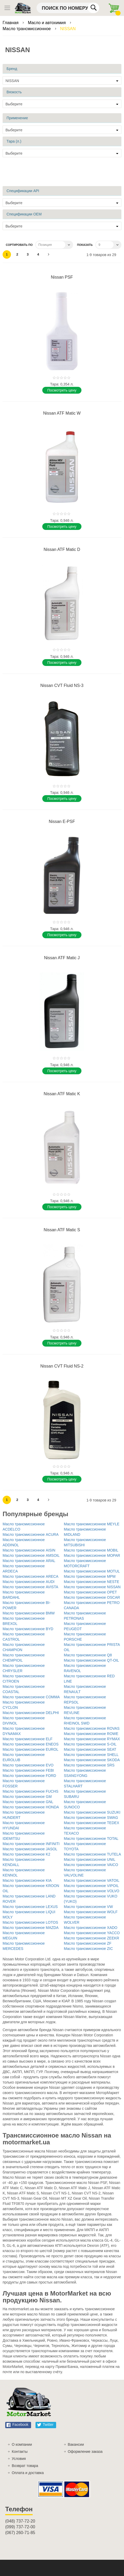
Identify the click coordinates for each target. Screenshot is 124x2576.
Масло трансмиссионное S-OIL (90, 1744)
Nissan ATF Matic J (62, 958)
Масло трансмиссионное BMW (29, 1613)
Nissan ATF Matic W (62, 413)
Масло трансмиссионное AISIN (29, 1550)
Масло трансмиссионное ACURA (30, 1534)
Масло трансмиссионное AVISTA (30, 1587)
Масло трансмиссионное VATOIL (92, 1880)
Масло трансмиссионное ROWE (91, 1734)
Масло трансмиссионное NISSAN (92, 1587)
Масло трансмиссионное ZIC (88, 1948)
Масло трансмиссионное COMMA (31, 1697)
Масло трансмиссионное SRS (89, 1765)
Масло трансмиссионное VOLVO (92, 1891)
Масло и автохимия (47, 22)
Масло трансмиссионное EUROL (30, 1749)
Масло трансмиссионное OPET (90, 1592)
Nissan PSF (62, 277)
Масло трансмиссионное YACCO (92, 1933)
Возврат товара (25, 2466)
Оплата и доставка (28, 2473)
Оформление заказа (85, 2451)
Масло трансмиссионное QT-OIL (91, 1660)
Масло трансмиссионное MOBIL (91, 1550)
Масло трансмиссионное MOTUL (92, 1571)
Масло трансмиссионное (27, 28)
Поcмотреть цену (61, 390)
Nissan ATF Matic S (62, 1230)
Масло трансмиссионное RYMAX (92, 1739)
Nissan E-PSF (62, 821)
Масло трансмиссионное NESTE (91, 1582)
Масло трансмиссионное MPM (90, 1576)
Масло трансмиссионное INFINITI (31, 1844)
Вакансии (76, 2444)
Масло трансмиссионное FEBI (28, 1770)
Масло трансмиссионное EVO (28, 1765)
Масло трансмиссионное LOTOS (30, 1922)
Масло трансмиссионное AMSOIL (31, 1555)
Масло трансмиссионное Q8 (88, 1655)
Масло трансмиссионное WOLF (91, 1912)
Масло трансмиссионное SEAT (90, 1749)
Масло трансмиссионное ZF (87, 1943)
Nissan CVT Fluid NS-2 (61, 1366)
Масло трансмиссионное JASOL (30, 1849)
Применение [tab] (17, 118)
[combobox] (68, 8)
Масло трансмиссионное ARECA (30, 1576)
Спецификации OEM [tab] (24, 214)
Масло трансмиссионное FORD (29, 1776)
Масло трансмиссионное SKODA (92, 1760)
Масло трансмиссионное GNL (28, 1802)
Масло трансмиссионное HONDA (31, 1807)
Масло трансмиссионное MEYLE (92, 1524)
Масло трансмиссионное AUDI (29, 1582)
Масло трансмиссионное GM (27, 1796)
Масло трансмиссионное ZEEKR (91, 1938)
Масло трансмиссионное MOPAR (92, 1555)
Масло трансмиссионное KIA (27, 1880)
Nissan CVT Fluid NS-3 (61, 685)
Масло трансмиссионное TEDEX (91, 1823)
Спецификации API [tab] (23, 191)
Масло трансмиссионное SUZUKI (92, 1812)
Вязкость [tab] (14, 92)
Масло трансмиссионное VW (88, 1907)
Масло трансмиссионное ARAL (29, 1561)
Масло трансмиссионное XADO (90, 1928)
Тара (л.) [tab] (14, 141)
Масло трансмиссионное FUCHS (30, 1791)
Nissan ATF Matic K (62, 1094)
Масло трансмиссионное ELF (27, 1739)
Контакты (19, 2451)
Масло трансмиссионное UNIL (89, 1859)
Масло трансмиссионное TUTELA (92, 1854)
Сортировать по (19, 244)
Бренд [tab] (12, 69)
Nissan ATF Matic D (62, 549)
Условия (19, 2458)
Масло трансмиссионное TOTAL (91, 1838)
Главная (11, 22)
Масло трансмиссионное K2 (26, 1854)
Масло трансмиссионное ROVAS (92, 1728)
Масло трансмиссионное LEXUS (30, 1907)
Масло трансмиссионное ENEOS (30, 1744)
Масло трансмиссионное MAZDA (30, 1928)
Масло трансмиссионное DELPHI (31, 1713)
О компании (22, 2444)
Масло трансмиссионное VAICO (91, 1865)
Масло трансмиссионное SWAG (91, 1817)
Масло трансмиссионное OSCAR (92, 1597)
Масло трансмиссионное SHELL (91, 1755)
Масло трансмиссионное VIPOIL (91, 1886)
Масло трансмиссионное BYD (28, 1629)
